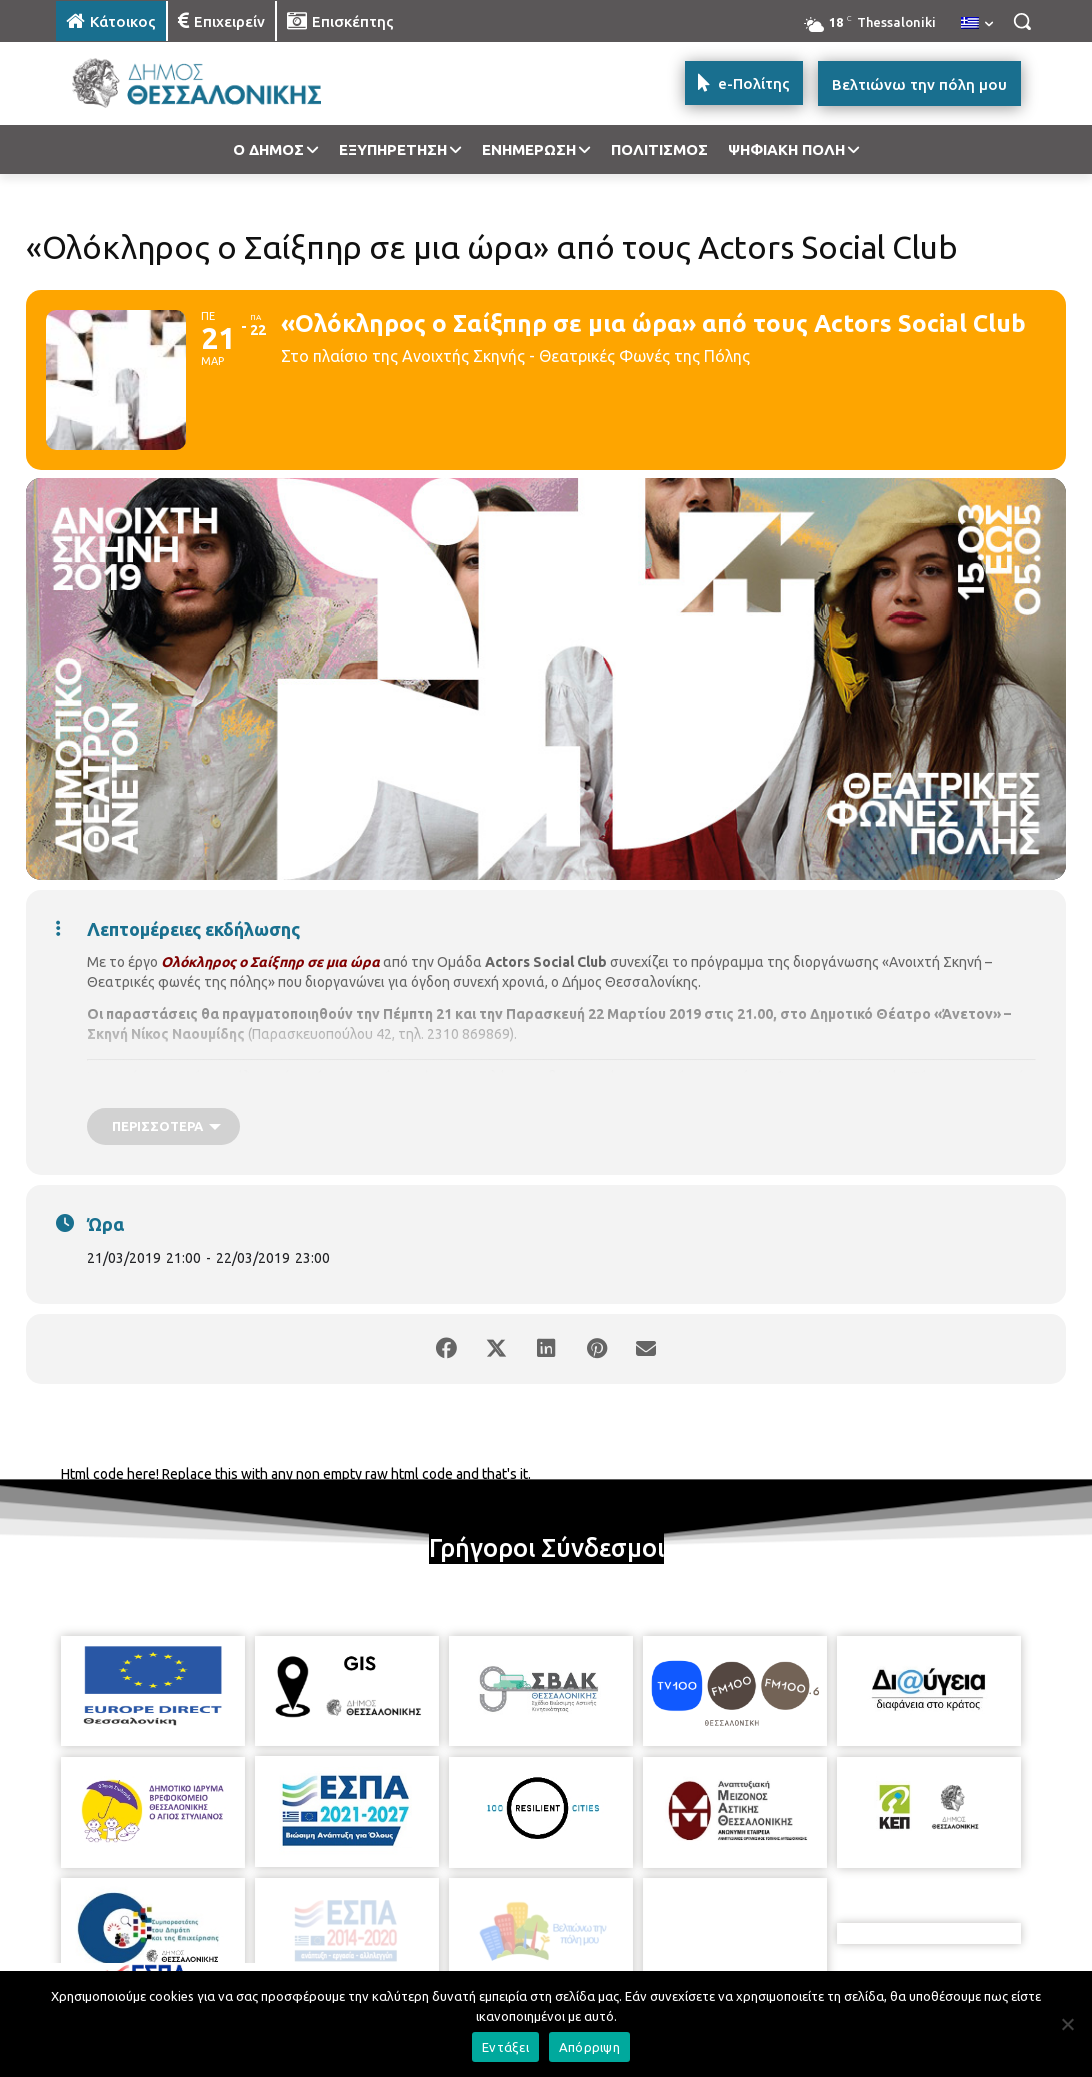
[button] (1022, 21)
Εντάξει (505, 2047)
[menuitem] (977, 24)
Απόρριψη (589, 2047)
